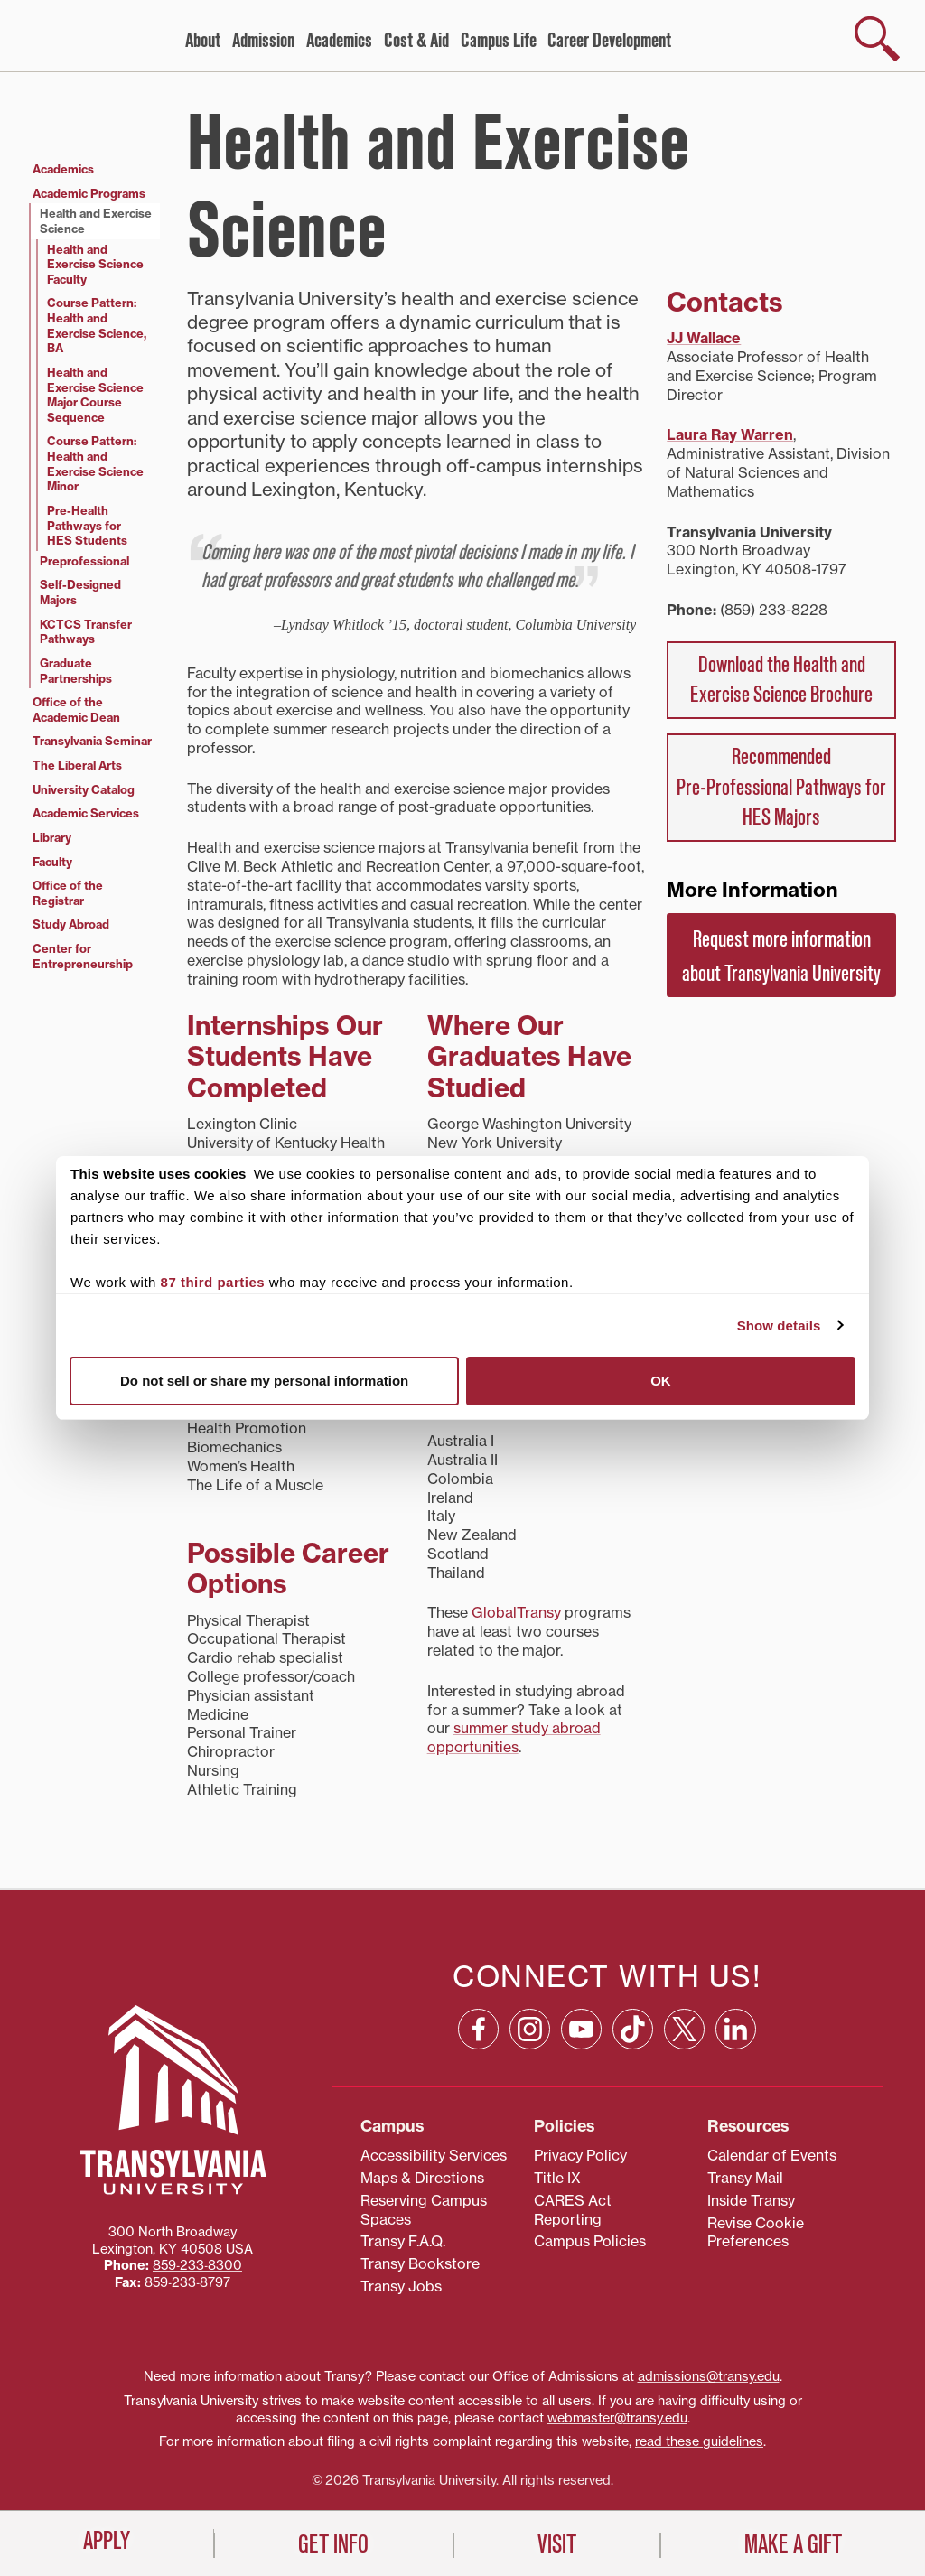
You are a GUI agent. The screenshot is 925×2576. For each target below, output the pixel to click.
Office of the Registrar (68, 893)
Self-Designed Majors (80, 592)
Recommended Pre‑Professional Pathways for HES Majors (781, 787)
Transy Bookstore (420, 2263)
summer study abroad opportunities (514, 1737)
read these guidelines (699, 2441)
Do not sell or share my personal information (264, 1380)
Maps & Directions (422, 2178)
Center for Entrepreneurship (83, 956)
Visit (556, 2544)
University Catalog (84, 789)
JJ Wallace (704, 338)
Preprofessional (84, 561)
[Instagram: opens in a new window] (529, 2029)
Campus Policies (590, 2241)
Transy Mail (745, 2178)
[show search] (877, 38)
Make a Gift (793, 2544)
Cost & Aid (416, 40)
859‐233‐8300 (197, 2265)
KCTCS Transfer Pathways (86, 632)
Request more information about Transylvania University (781, 956)
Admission (263, 40)
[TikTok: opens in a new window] (632, 2029)
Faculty (52, 861)
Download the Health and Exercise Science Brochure (781, 679)
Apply (106, 2541)
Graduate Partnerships (76, 671)
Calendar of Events (771, 2155)
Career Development (609, 40)
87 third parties (213, 1282)
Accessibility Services (433, 2155)
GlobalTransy (516, 1612)
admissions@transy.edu (709, 2376)
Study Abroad (71, 924)
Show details (779, 1325)
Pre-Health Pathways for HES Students (87, 525)
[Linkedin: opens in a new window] (735, 2029)
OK (660, 1380)
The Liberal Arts (77, 765)
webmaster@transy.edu (617, 2418)
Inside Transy (751, 2200)
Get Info (333, 2544)
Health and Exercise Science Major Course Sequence (95, 395)
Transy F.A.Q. (402, 2241)
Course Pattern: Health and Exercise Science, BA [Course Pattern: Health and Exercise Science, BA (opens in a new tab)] (96, 325)
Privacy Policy (580, 2155)
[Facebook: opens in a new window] (478, 2029)
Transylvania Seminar (92, 740)
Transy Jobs (401, 2286)
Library (52, 837)
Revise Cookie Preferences (755, 2232)
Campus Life (499, 40)
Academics (339, 40)
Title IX (557, 2178)
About (202, 40)
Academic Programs (89, 193)
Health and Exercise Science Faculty (95, 264)
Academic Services (86, 813)
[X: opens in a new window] (684, 2029)
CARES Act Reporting (573, 2209)
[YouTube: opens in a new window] (581, 2029)
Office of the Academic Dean (76, 709)
